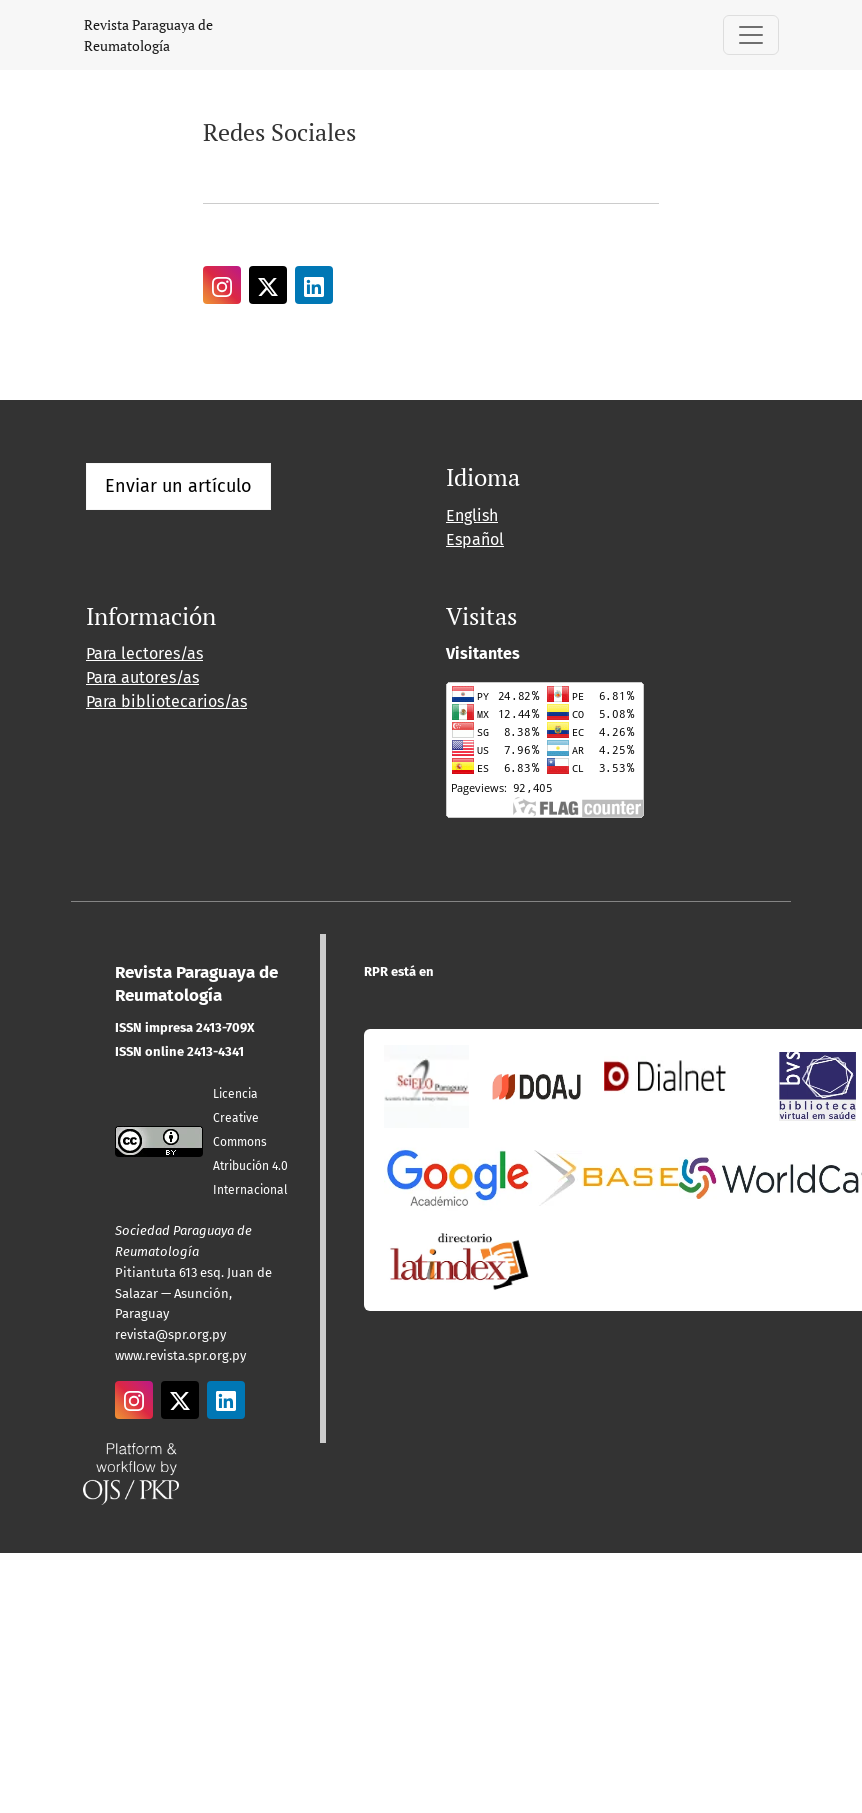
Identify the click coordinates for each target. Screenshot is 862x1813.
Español (475, 539)
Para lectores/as (144, 653)
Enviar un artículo (178, 486)
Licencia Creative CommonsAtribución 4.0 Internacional (250, 1142)
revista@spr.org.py (170, 1334)
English (472, 515)
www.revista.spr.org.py (180, 1355)
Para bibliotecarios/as (166, 701)
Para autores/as (142, 677)
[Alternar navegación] (751, 35)
